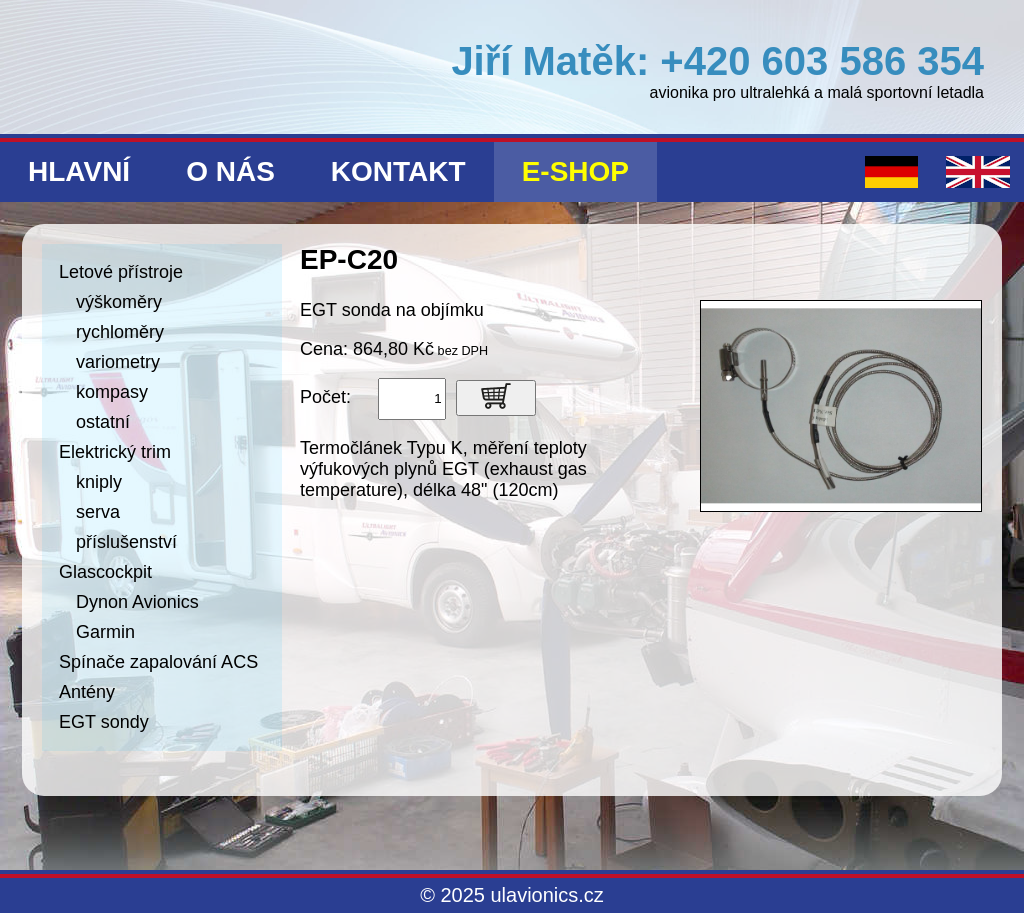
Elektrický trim (115, 452)
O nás (230, 171)
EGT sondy (104, 722)
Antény (87, 692)
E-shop (575, 171)
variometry (118, 362)
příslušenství (126, 542)
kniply (99, 482)
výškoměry (119, 302)
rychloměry (120, 332)
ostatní (103, 422)
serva (98, 512)
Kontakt (398, 171)
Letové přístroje (121, 272)
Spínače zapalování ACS (158, 662)
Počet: (325, 397)
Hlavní (79, 171)
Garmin (105, 632)
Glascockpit (105, 572)
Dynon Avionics (137, 602)
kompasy (112, 392)
